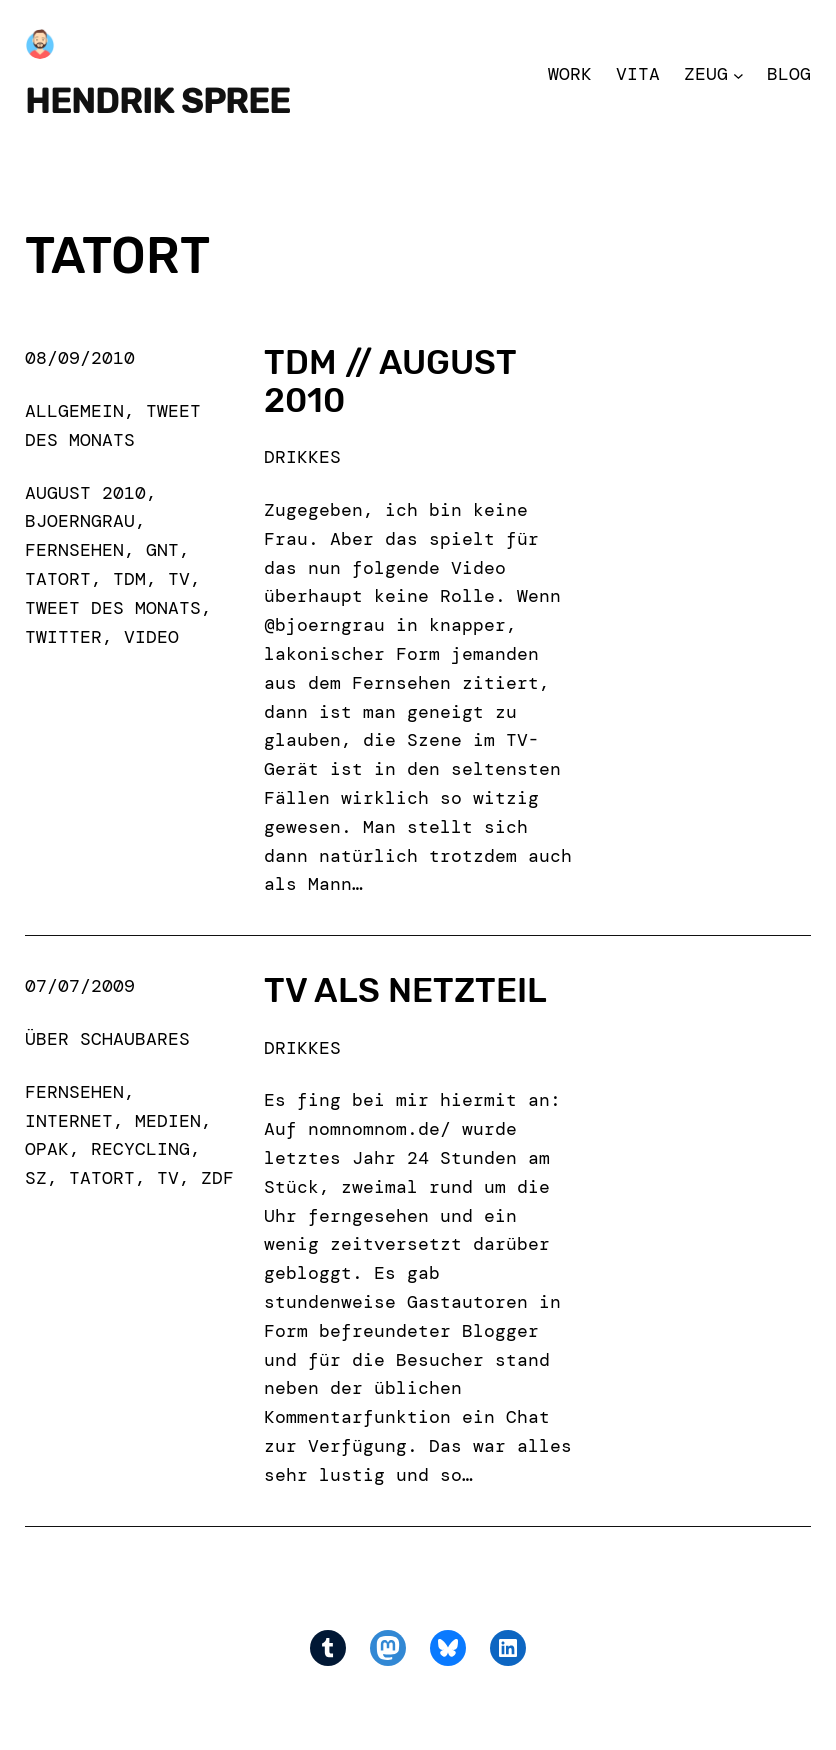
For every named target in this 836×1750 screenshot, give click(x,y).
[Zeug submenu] (738, 74)
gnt (162, 550)
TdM (129, 579)
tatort (58, 579)
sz (36, 1178)
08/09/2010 (80, 358)
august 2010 (85, 493)
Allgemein (74, 411)
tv (179, 579)
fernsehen (74, 550)
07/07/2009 (80, 986)
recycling (140, 1149)
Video (151, 637)
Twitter (63, 637)
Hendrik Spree (157, 101)
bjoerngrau (80, 521)
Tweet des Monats (113, 608)
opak (47, 1149)
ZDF (217, 1178)
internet (69, 1121)
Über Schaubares (107, 1039)
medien (168, 1121)
